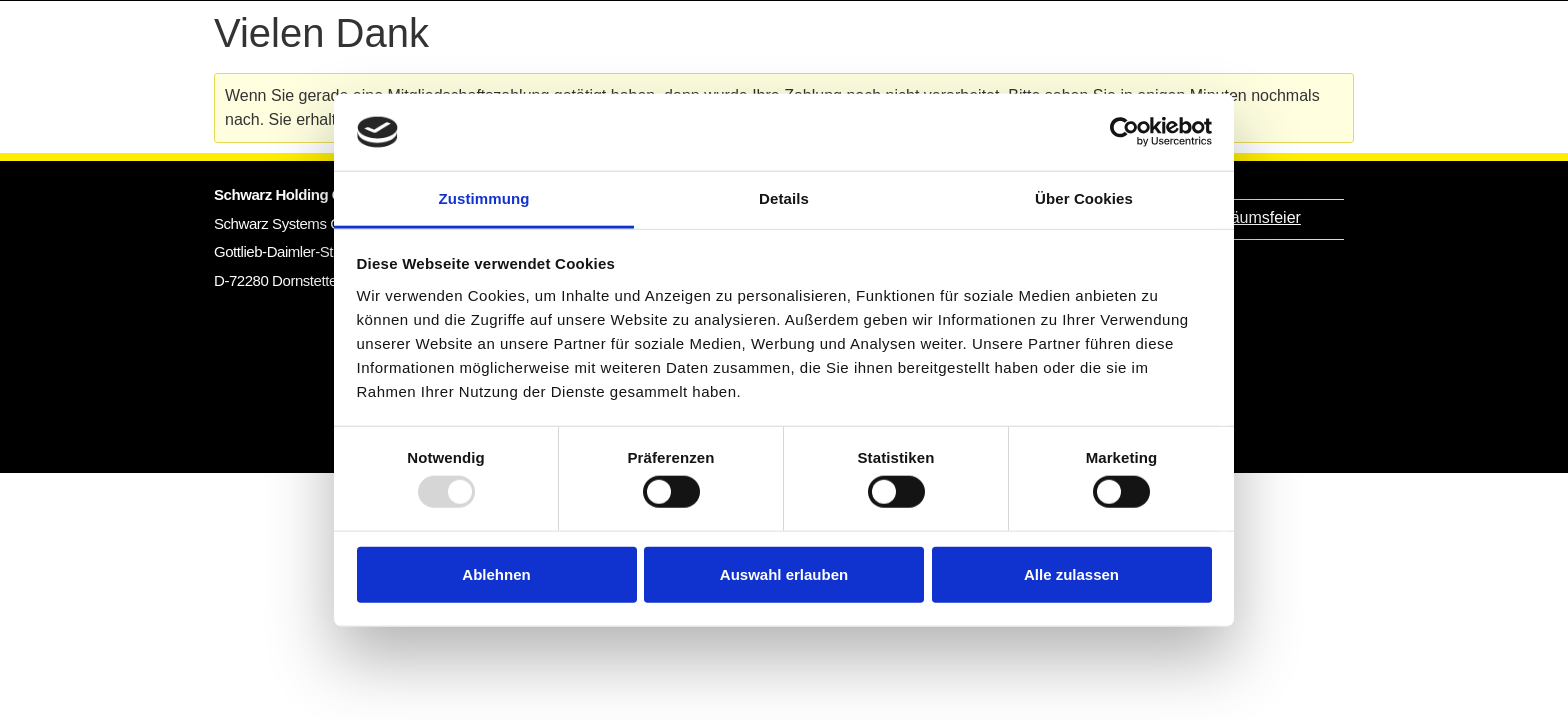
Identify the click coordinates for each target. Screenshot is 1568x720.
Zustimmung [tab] (484, 198)
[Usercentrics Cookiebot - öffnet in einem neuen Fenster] (1124, 132)
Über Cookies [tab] (1084, 198)
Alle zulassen (1071, 573)
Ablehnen (496, 573)
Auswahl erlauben (784, 573)
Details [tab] (784, 198)
